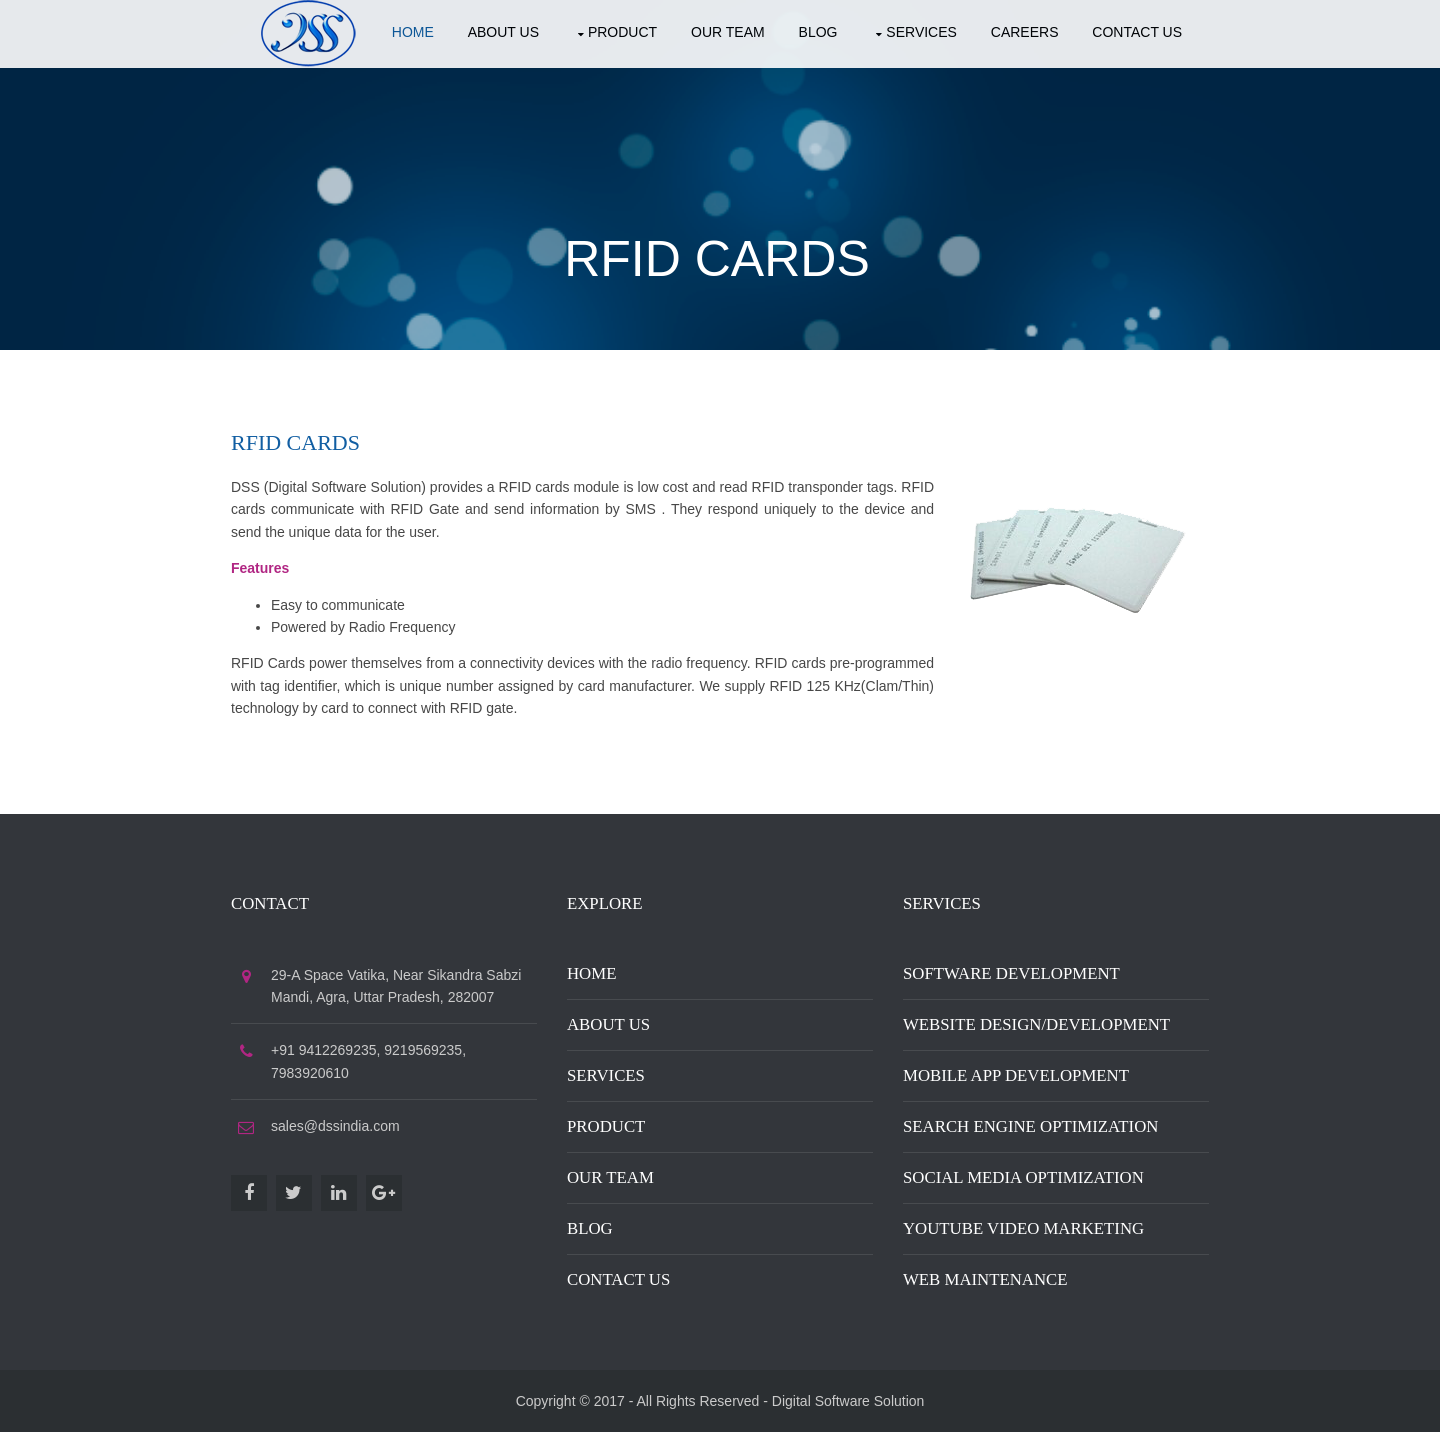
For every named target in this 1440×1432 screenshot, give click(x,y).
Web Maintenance (985, 1279)
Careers (1025, 32)
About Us (608, 1024)
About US (503, 32)
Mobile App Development (1016, 1075)
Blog (818, 32)
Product (622, 32)
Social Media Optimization (1023, 1177)
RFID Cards (717, 259)
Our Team (728, 32)
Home (413, 32)
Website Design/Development (1036, 1024)
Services (921, 32)
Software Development (1011, 973)
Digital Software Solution (848, 1401)
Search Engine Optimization (1030, 1126)
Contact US (1137, 32)
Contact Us (618, 1279)
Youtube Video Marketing (1023, 1228)
